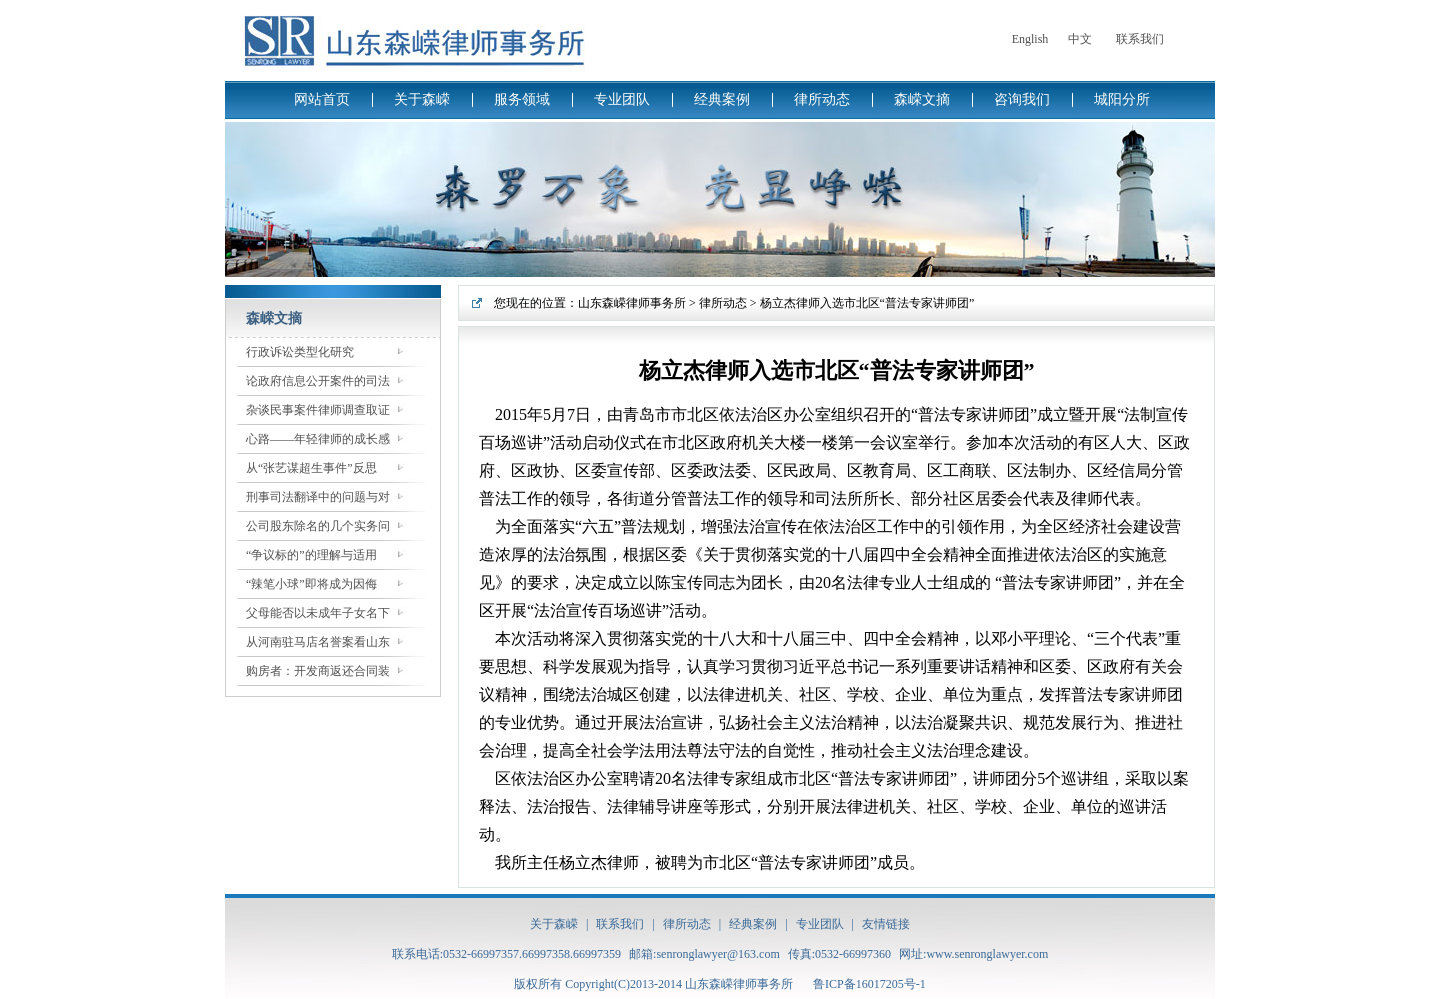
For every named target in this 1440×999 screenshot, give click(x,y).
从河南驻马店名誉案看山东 (318, 642)
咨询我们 (1022, 99)
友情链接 (886, 924)
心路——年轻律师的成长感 (318, 439)
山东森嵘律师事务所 (632, 303)
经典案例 (722, 99)
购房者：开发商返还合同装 (318, 671)
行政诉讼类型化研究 (300, 352)
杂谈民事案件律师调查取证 (318, 410)
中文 (1080, 39)
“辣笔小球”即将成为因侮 (311, 584)
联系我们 (1140, 39)
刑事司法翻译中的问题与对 (318, 497)
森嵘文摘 (922, 99)
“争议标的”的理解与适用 (311, 555)
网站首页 (322, 99)
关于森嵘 (422, 99)
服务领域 (522, 99)
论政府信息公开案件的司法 (318, 381)
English (1030, 39)
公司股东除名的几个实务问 (318, 526)
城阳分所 (1122, 99)
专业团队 (622, 99)
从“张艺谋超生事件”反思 (311, 468)
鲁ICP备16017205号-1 (869, 984)
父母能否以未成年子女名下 (318, 613)
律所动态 (822, 99)
